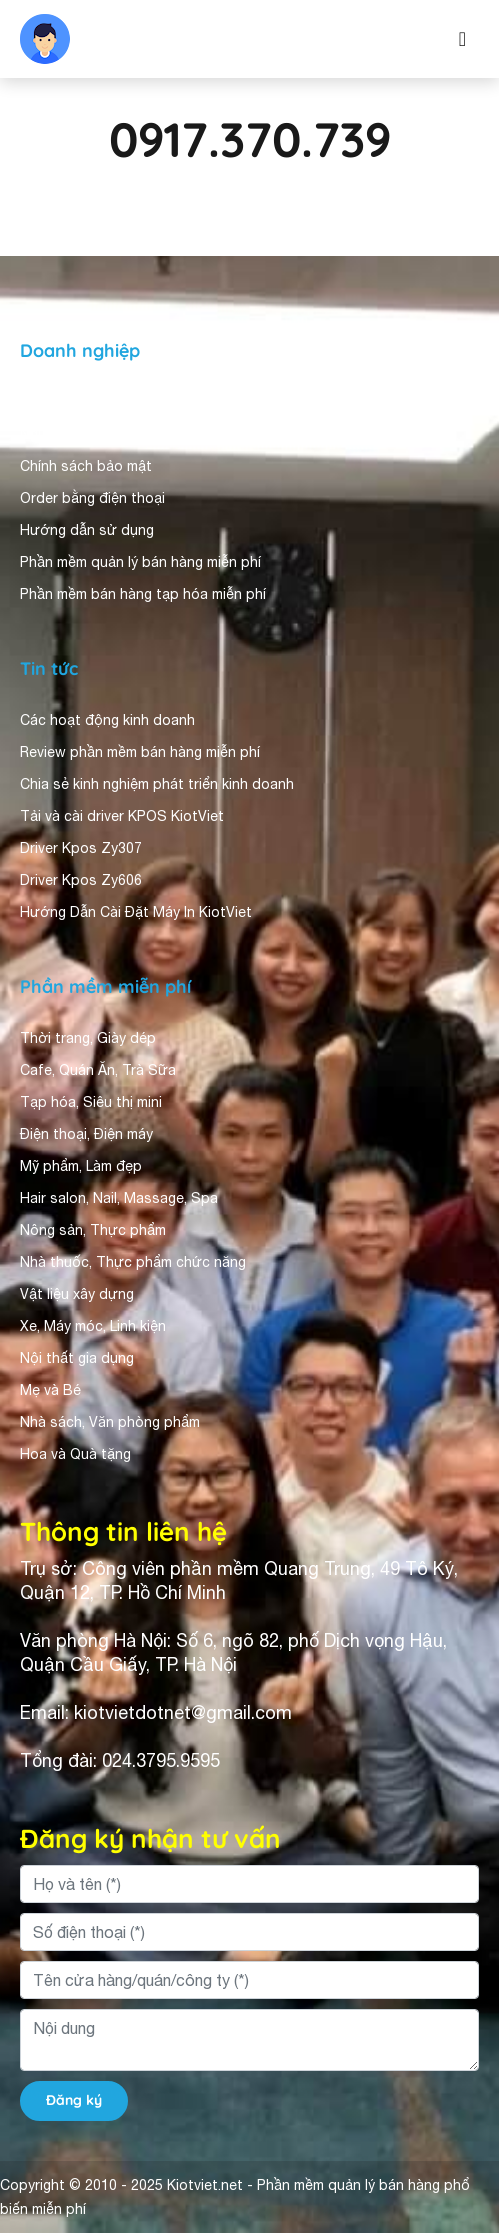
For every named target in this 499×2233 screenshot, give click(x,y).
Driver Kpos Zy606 (81, 880)
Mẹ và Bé (50, 1390)
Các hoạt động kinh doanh (107, 720)
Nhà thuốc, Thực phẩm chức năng (133, 1262)
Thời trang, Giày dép (88, 1038)
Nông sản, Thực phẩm (93, 1230)
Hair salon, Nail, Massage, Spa (119, 1198)
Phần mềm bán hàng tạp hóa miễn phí (143, 594)
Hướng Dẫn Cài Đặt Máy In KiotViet (136, 912)
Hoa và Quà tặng (75, 1454)
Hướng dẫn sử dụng (87, 530)
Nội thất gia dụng (77, 1358)
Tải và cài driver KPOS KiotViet (122, 816)
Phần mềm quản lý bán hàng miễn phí (140, 562)
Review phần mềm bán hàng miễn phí (140, 752)
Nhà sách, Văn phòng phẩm (110, 1422)
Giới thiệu (52, 402)
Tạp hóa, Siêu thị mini (91, 1102)
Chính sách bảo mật (86, 466)
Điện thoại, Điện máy (86, 1134)
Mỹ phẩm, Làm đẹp (81, 1166)
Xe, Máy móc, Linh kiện (93, 1326)
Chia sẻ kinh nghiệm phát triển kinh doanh (157, 784)
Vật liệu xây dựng (77, 1294)
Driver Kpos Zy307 (81, 848)
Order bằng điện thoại (92, 498)
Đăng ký (74, 2100)
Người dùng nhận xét (89, 434)
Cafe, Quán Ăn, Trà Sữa (98, 1070)
